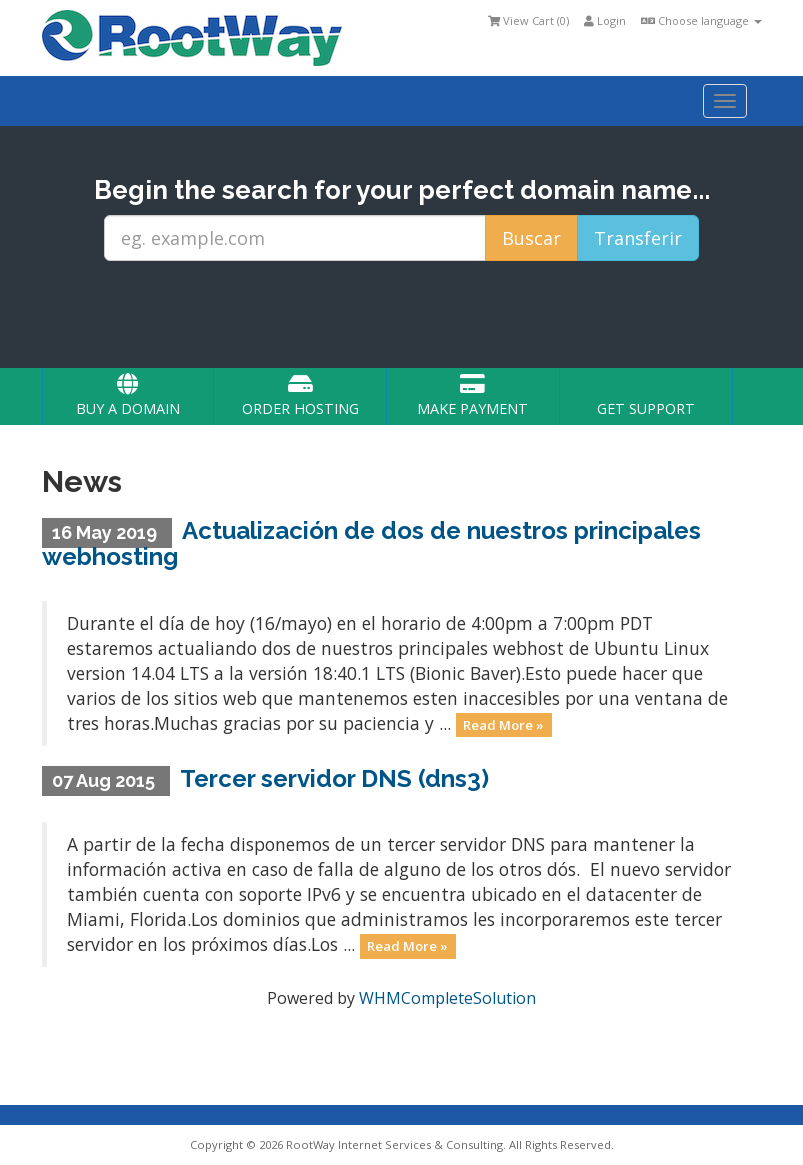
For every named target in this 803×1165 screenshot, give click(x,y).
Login (605, 20)
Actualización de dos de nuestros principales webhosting (372, 543)
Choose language (701, 20)
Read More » (503, 725)
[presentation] (420, 315)
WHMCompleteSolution (447, 998)
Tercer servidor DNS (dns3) (334, 778)
